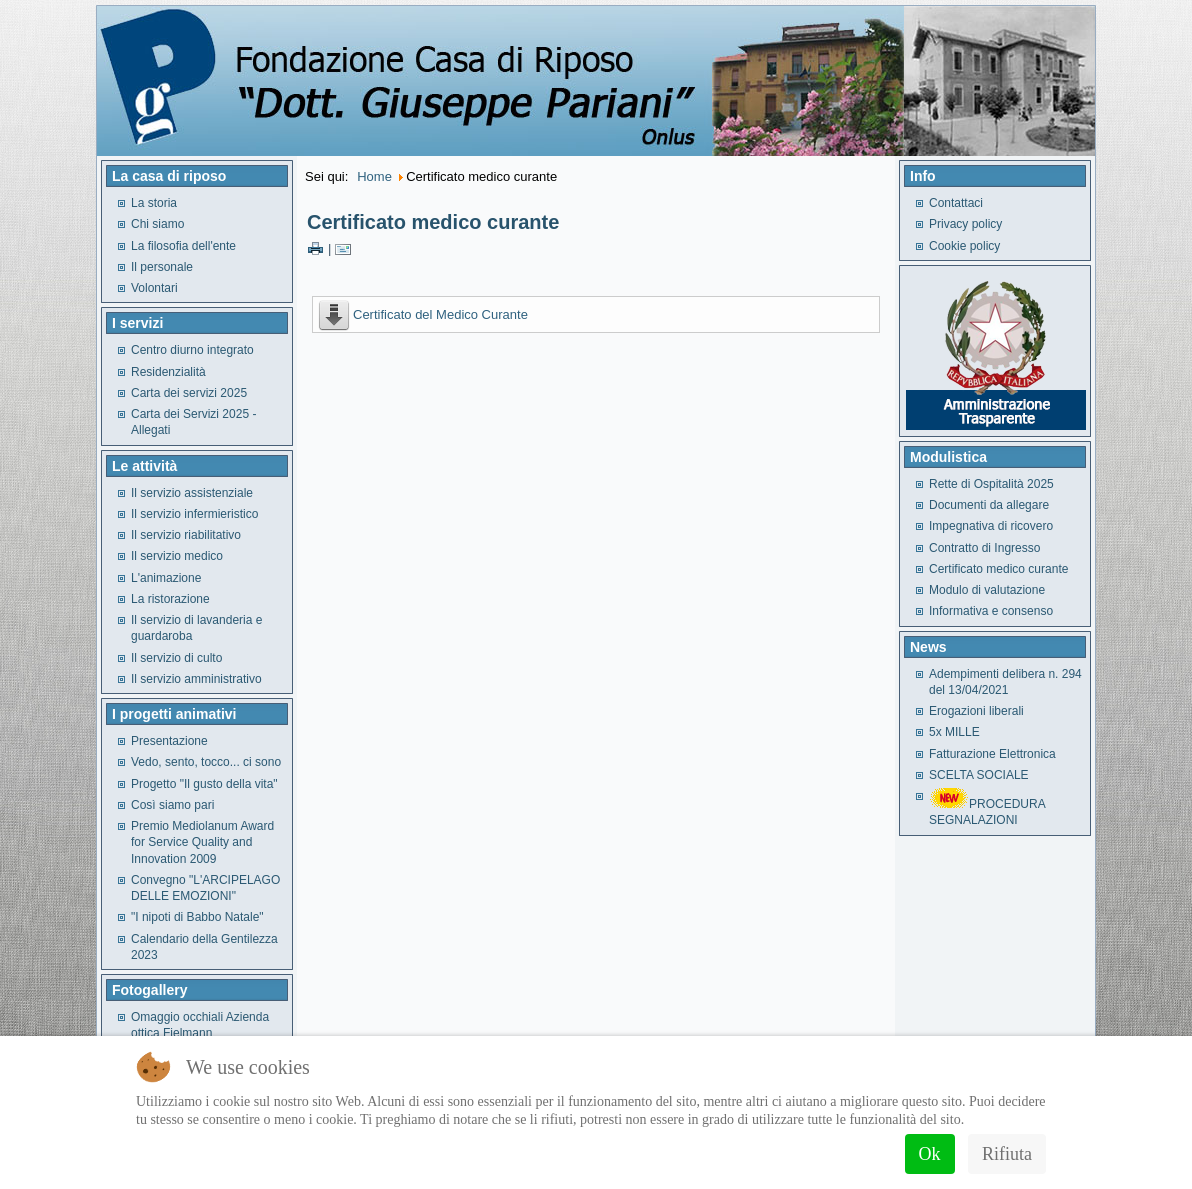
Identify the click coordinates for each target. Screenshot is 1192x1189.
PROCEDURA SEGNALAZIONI (987, 812)
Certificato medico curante (433, 222)
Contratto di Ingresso (984, 548)
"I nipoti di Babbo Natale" (197, 917)
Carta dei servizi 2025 (189, 393)
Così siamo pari (172, 805)
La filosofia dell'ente (183, 246)
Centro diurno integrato (192, 350)
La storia (154, 203)
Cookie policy (964, 246)
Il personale (162, 267)
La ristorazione (170, 599)
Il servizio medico (177, 556)
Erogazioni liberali (976, 711)
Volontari (154, 288)
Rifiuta (1007, 1154)
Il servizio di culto (176, 658)
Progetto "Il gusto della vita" (204, 784)
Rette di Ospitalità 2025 (991, 484)
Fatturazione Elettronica (992, 754)
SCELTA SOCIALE (979, 775)
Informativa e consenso (991, 611)
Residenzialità (168, 372)
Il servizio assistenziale (192, 493)
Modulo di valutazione (987, 590)
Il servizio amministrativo (196, 679)
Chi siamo (157, 224)
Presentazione (169, 741)
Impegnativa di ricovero (991, 526)
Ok (930, 1154)
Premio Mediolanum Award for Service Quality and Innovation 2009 (202, 842)
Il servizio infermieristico (194, 514)
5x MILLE (954, 732)
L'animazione (166, 578)
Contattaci (956, 203)
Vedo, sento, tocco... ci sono (206, 762)
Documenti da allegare (989, 505)
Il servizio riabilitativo (186, 535)
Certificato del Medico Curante (440, 314)
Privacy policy (965, 224)
